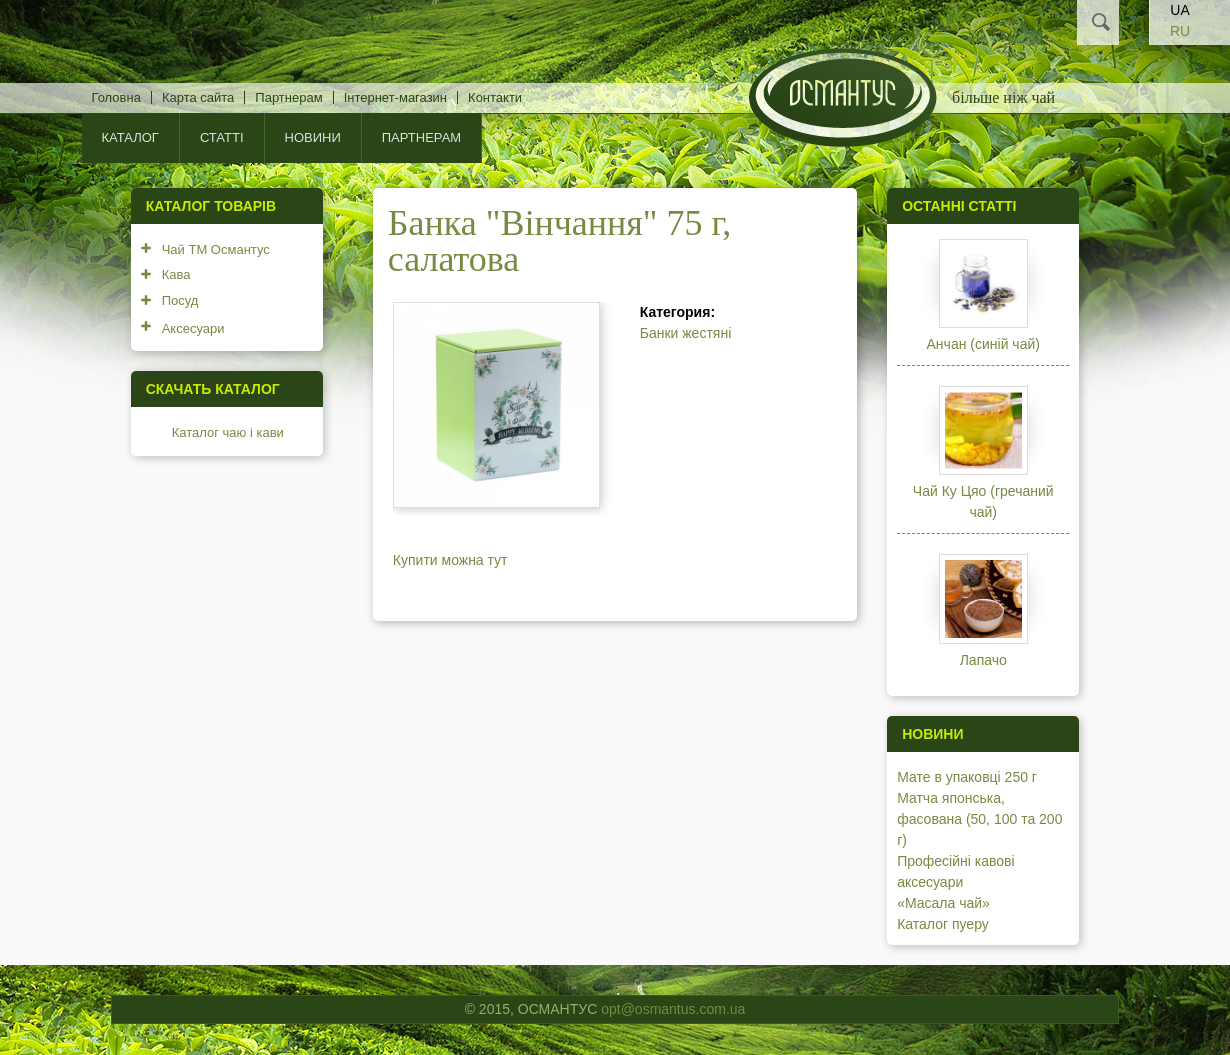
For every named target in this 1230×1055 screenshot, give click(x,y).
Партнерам (288, 97)
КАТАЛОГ (130, 137)
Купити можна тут (450, 560)
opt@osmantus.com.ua (673, 1009)
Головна (116, 97)
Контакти (495, 97)
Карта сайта (198, 97)
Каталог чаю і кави (228, 432)
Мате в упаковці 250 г (967, 777)
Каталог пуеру (943, 924)
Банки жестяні (686, 333)
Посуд (180, 300)
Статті (222, 137)
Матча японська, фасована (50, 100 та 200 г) (979, 819)
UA (1179, 10)
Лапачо (983, 660)
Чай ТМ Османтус (216, 249)
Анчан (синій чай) (983, 344)
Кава (176, 274)
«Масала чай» (943, 903)
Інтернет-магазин (395, 97)
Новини (313, 137)
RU (1180, 31)
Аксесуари (193, 328)
